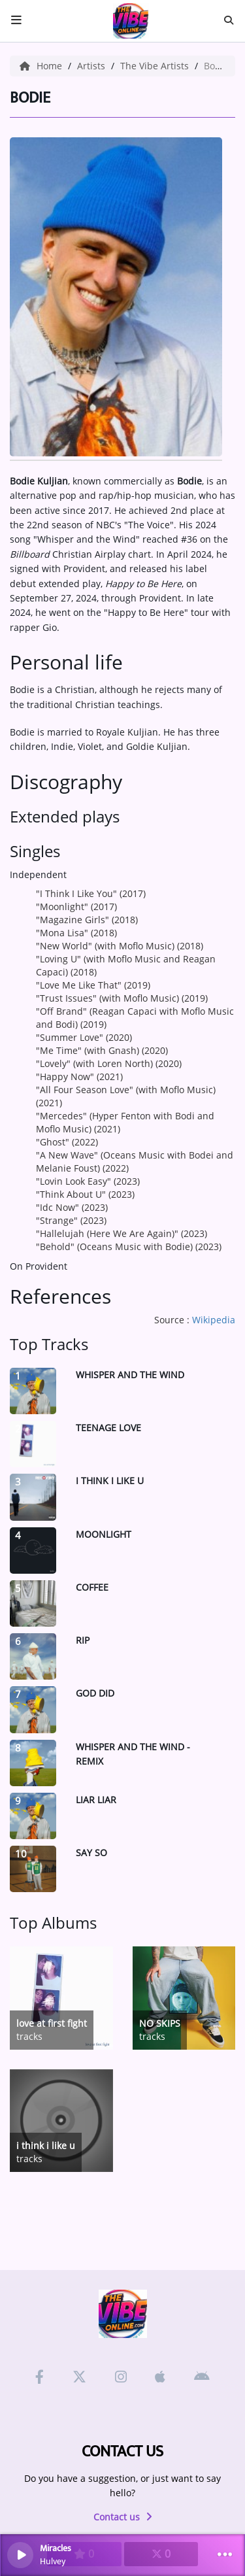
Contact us (122, 2517)
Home (42, 65)
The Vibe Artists (155, 65)
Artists (92, 65)
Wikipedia (213, 1319)
